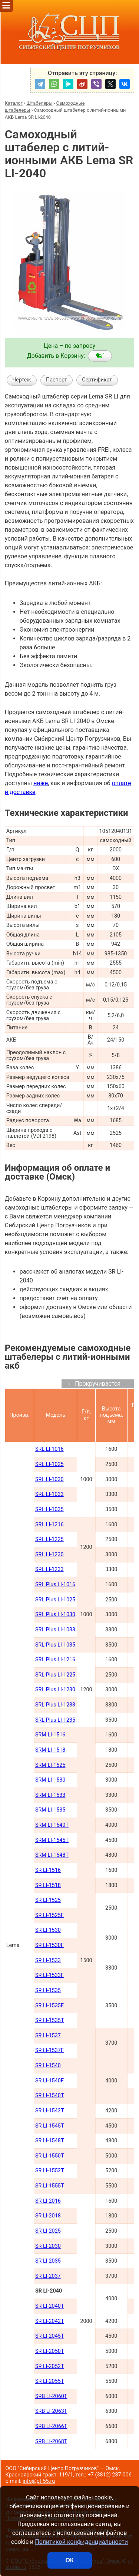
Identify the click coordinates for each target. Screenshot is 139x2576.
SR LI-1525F (49, 1915)
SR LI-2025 (48, 2231)
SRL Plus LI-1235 (55, 1720)
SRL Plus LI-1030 (55, 1614)
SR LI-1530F (49, 1945)
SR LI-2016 (48, 2201)
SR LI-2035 (48, 2261)
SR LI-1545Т (49, 2126)
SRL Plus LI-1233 (55, 1705)
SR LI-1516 (48, 1870)
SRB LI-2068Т (51, 2441)
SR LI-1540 (48, 2065)
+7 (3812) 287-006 (110, 2475)
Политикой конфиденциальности (81, 2541)
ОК (69, 2560)
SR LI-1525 (48, 1900)
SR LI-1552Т (49, 2171)
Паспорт (56, 380)
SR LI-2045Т (49, 2336)
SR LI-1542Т (49, 2111)
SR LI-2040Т (49, 2306)
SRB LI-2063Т (51, 2411)
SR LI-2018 (48, 2216)
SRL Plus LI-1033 (55, 1630)
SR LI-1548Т (49, 2141)
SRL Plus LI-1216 (55, 1660)
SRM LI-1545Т (52, 1840)
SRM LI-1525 (50, 1765)
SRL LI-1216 (49, 1524)
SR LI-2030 (48, 2246)
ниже (40, 783)
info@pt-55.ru (39, 2481)
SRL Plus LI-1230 (55, 1689)
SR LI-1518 (48, 1885)
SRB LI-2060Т (51, 2396)
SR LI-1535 (48, 1990)
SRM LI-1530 (50, 1780)
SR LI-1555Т (49, 2186)
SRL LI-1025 (49, 1464)
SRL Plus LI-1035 (55, 1645)
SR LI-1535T (49, 2020)
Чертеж (21, 380)
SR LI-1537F (49, 2050)
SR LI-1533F (49, 1975)
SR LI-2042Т (49, 2321)
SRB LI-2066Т (51, 2426)
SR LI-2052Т (49, 2366)
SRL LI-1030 (49, 1479)
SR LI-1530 (48, 1930)
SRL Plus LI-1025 (55, 1600)
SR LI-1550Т (49, 2156)
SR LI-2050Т (49, 2351)
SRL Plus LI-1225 (55, 1675)
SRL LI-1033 (49, 1494)
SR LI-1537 (48, 2035)
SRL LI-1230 (49, 1554)
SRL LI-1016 (49, 1449)
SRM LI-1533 (50, 1795)
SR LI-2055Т (49, 2381)
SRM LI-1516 (50, 1735)
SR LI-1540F (49, 2081)
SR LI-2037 (48, 2276)
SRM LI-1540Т (52, 1825)
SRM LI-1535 (50, 1810)
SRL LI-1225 (49, 1539)
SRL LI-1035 (49, 1509)
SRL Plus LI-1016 (55, 1584)
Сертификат (97, 380)
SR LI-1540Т (49, 2095)
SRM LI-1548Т (52, 1855)
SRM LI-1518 (50, 1750)
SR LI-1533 (48, 1960)
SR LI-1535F (49, 2005)
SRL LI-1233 (49, 1569)
